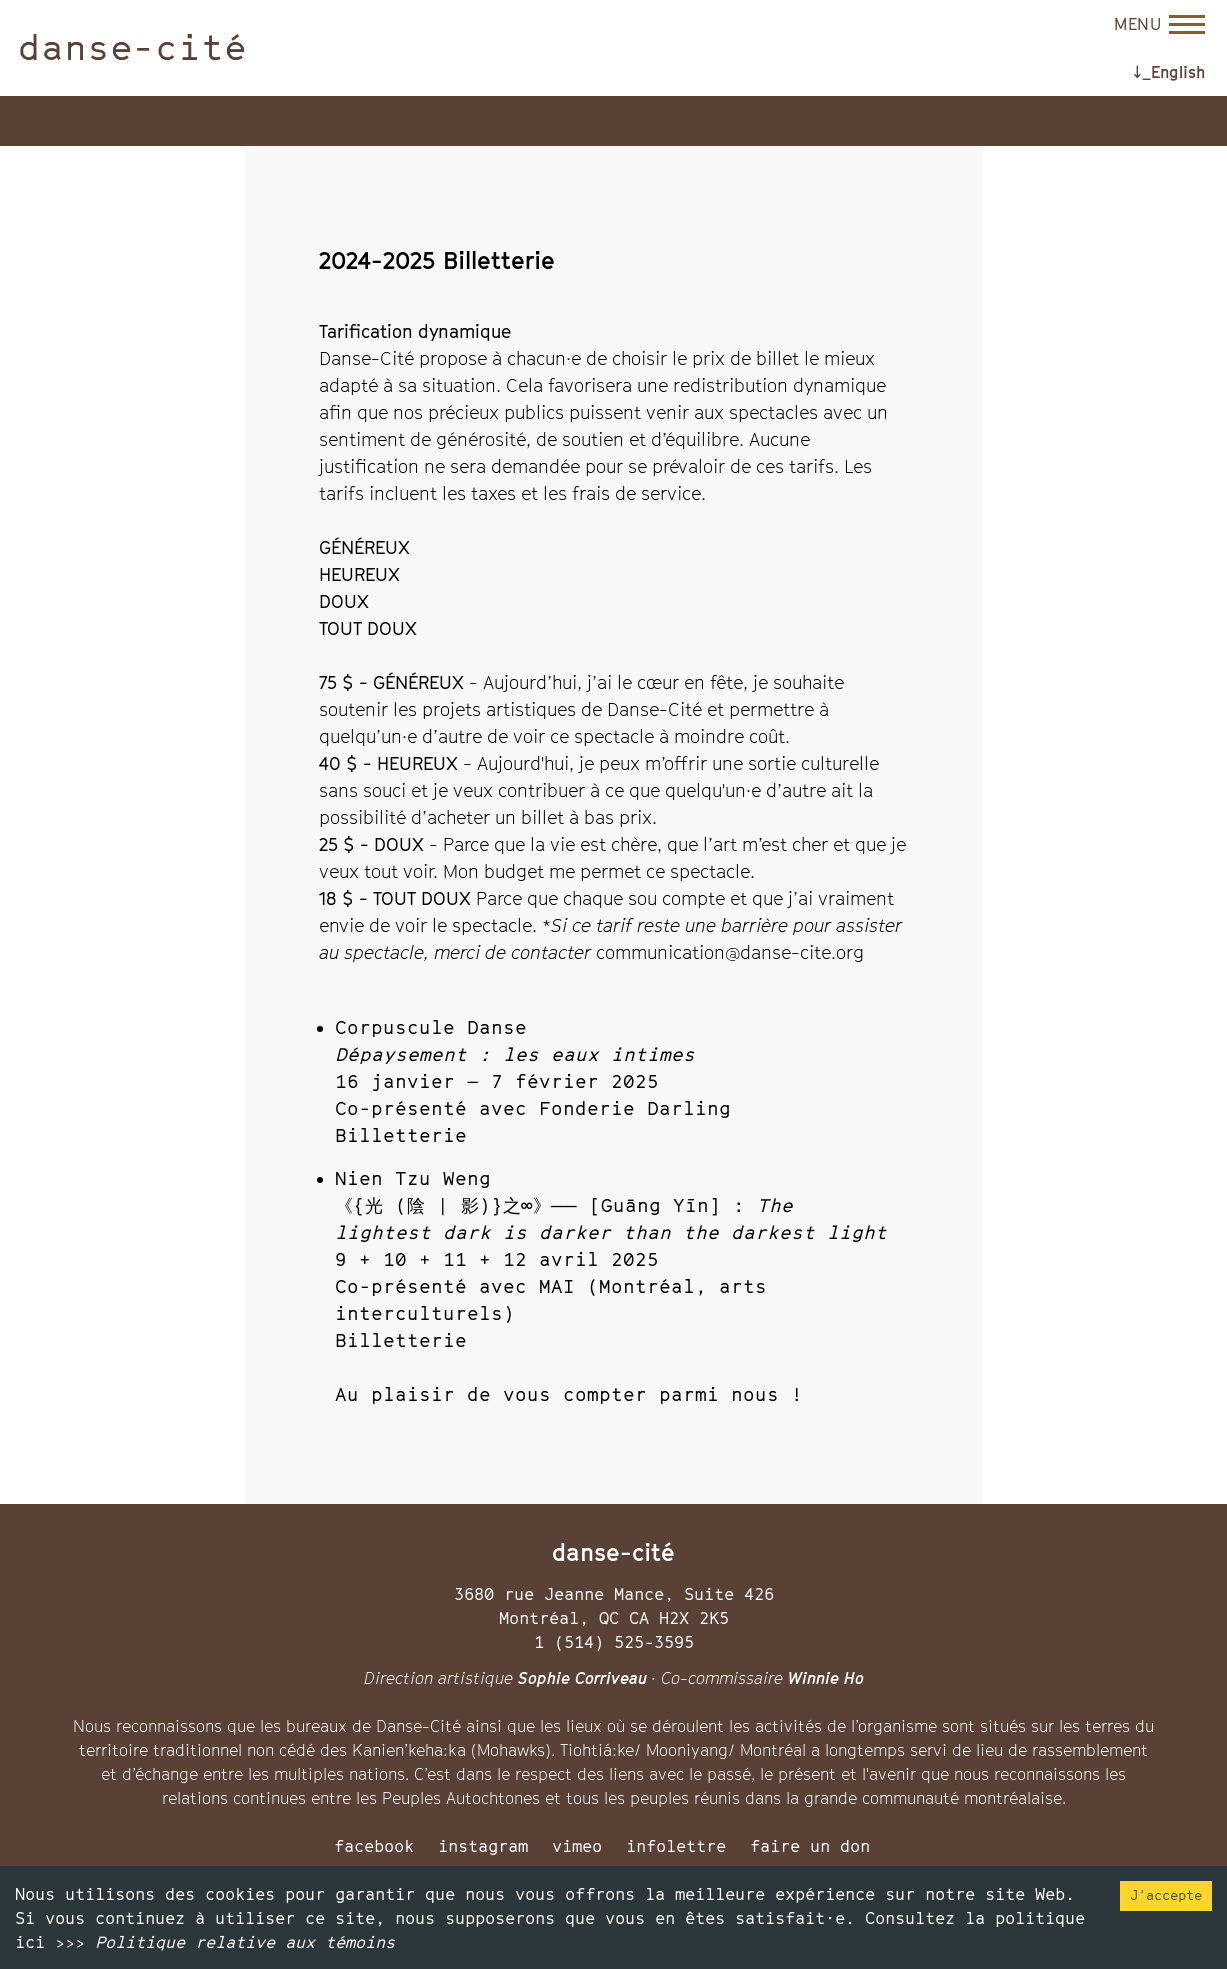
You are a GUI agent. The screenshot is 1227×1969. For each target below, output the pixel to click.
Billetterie (401, 1135)
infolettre (676, 1846)
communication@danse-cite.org (730, 952)
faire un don (810, 1846)
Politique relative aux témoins (245, 1942)
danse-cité (132, 47)
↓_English (1169, 72)
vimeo (577, 1846)
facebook (374, 1846)
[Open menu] (1159, 24)
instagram (483, 1846)
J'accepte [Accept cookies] (1166, 1895)
